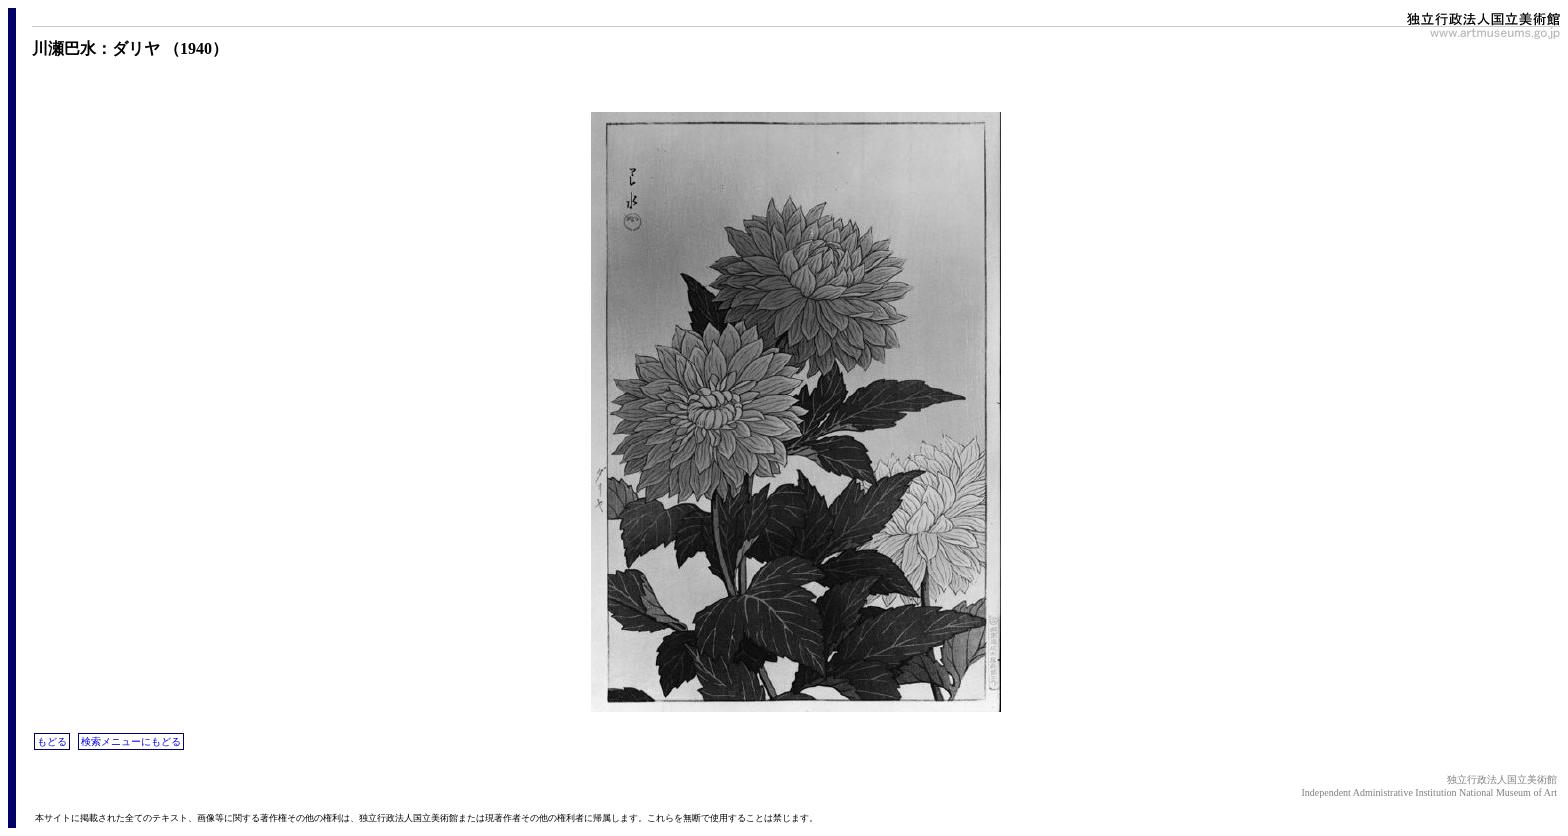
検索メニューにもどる (131, 741)
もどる (52, 741)
